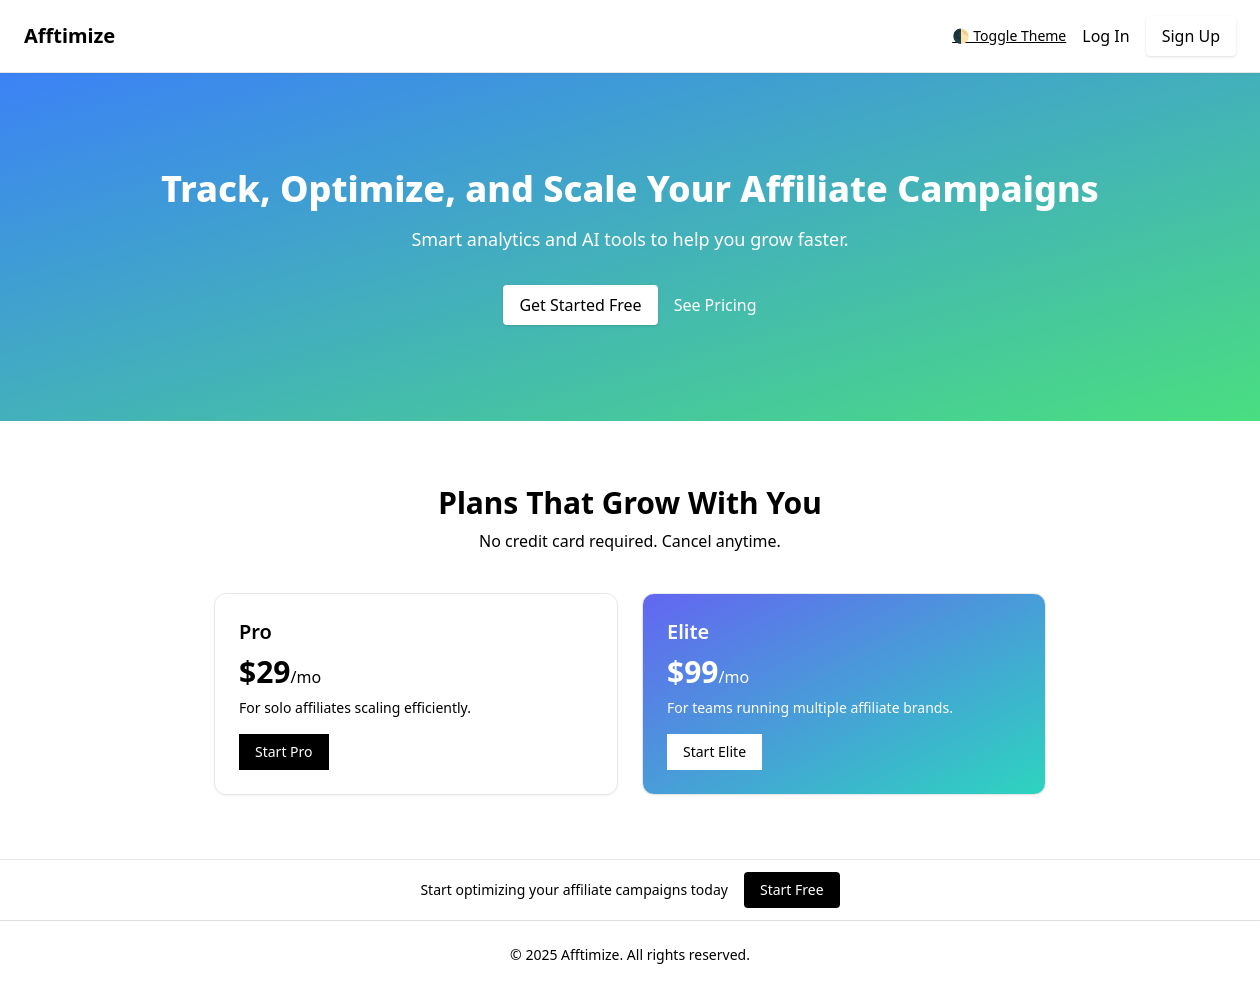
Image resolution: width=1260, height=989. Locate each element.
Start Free (792, 889)
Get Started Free (580, 305)
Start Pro (284, 751)
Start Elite (714, 751)
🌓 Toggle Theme (1009, 35)
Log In (1105, 36)
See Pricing (715, 305)
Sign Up (1191, 36)
